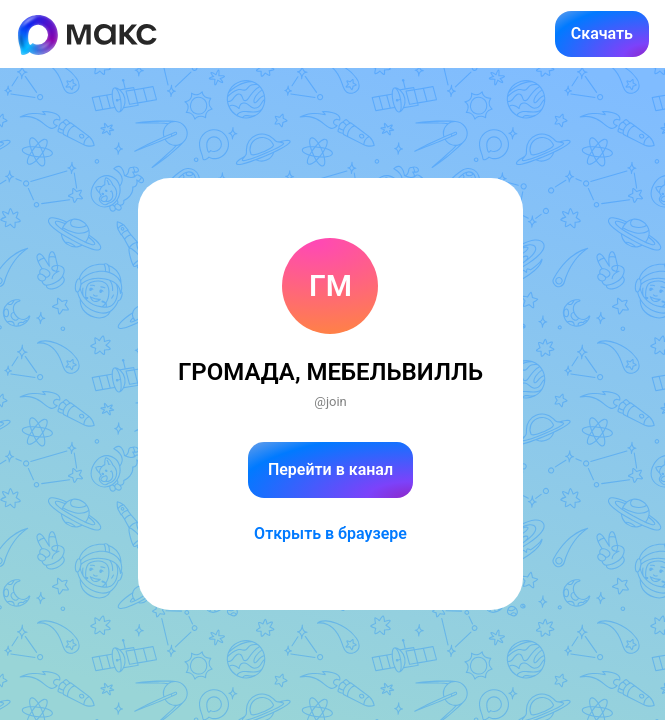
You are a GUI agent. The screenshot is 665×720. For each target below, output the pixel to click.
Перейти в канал (330, 469)
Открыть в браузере (330, 533)
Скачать (602, 33)
